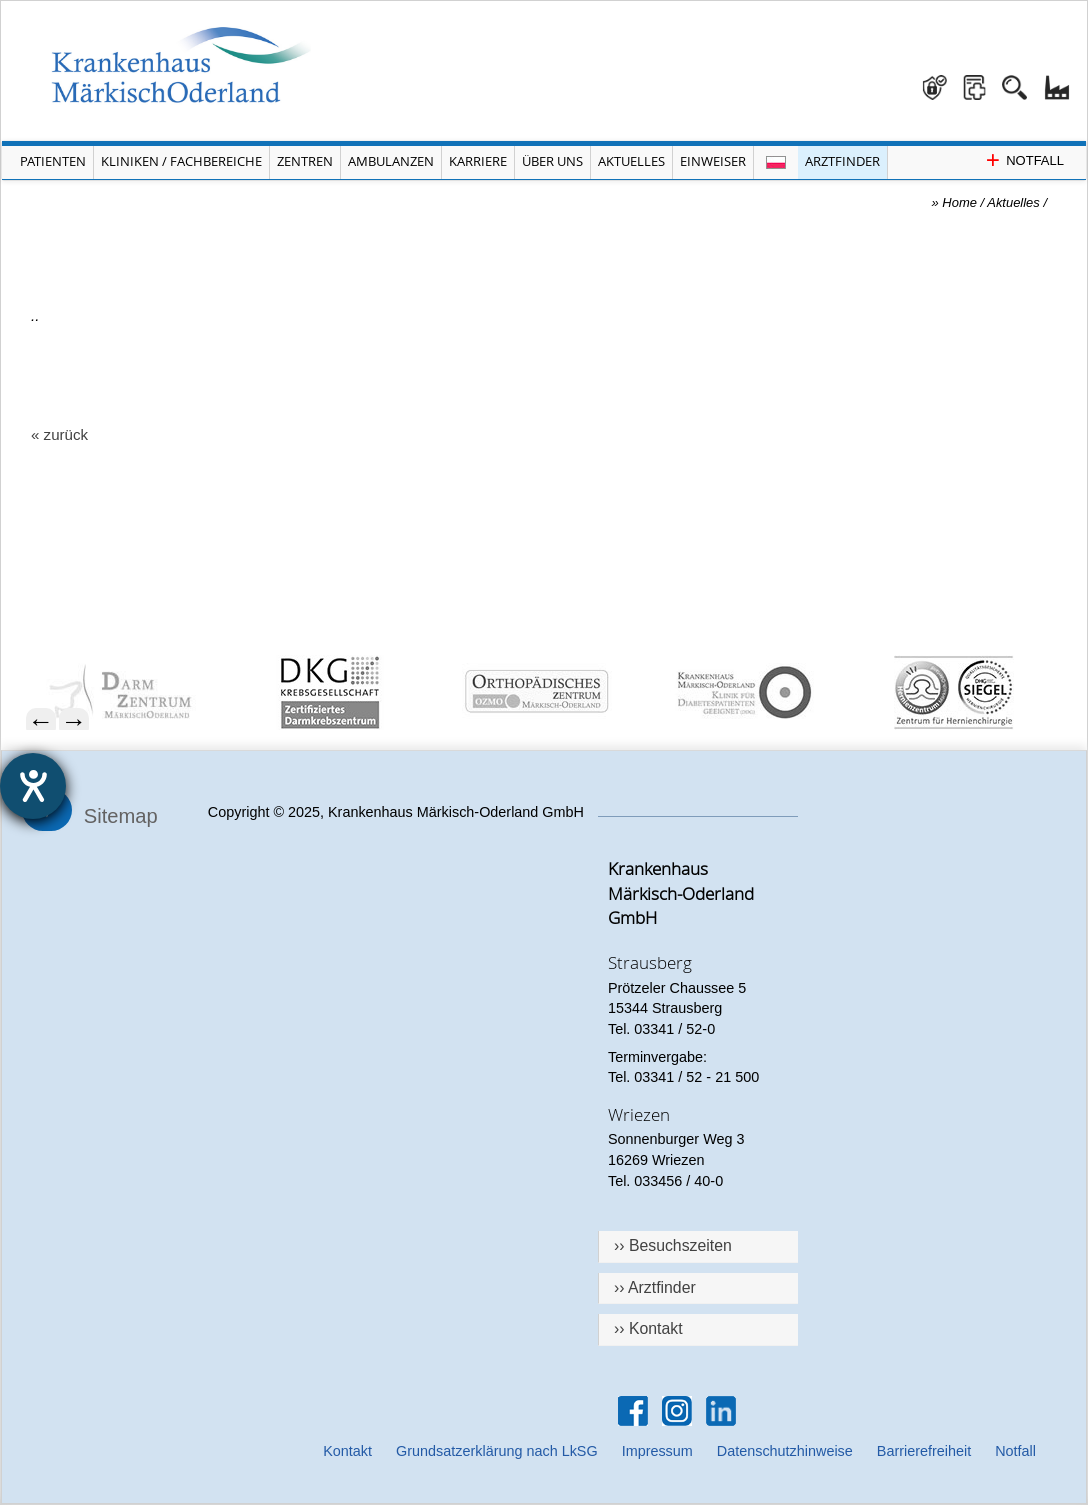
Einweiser (713, 161)
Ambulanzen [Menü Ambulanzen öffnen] (391, 161)
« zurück (59, 434)
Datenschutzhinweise (785, 1451)
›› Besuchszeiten (673, 1245)
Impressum (657, 1451)
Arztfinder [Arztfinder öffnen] (842, 161)
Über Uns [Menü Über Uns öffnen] (552, 161)
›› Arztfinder (655, 1287)
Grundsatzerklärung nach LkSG (497, 1451)
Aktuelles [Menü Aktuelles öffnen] (631, 161)
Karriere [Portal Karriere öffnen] (478, 161)
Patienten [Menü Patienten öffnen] (53, 161)
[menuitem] (140, 692)
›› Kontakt (648, 1328)
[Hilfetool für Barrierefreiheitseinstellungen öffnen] (33, 786)
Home (959, 202)
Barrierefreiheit (924, 1451)
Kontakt (347, 1451)
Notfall (1015, 1451)
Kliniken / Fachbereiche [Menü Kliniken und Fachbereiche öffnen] (181, 161)
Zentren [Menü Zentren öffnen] (305, 161)
